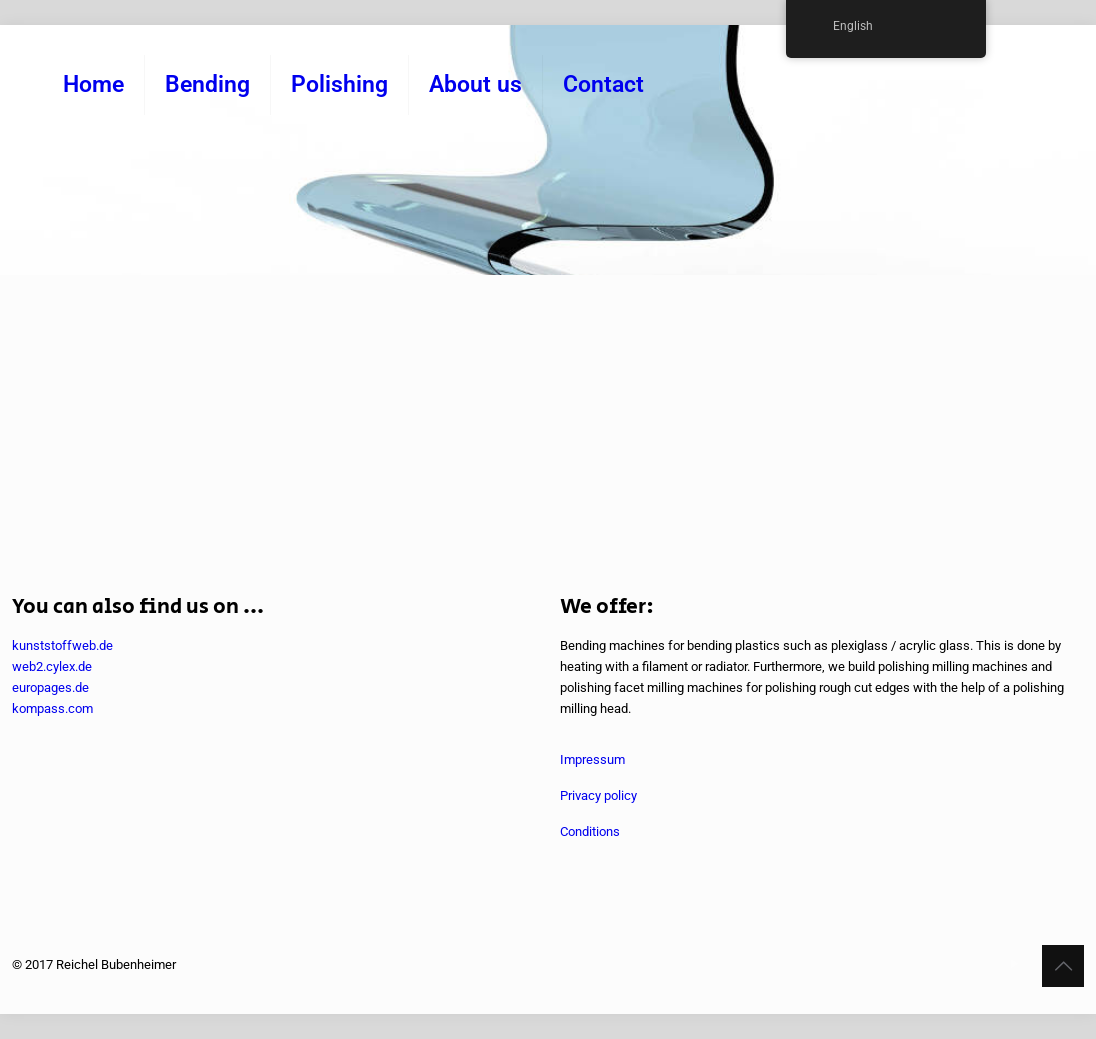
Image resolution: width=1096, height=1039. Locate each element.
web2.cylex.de (52, 666)
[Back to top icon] (1063, 966)
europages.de (50, 687)
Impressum (592, 759)
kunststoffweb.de (62, 645)
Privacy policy (598, 795)
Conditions (590, 831)
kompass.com (52, 708)
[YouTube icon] (1014, 964)
